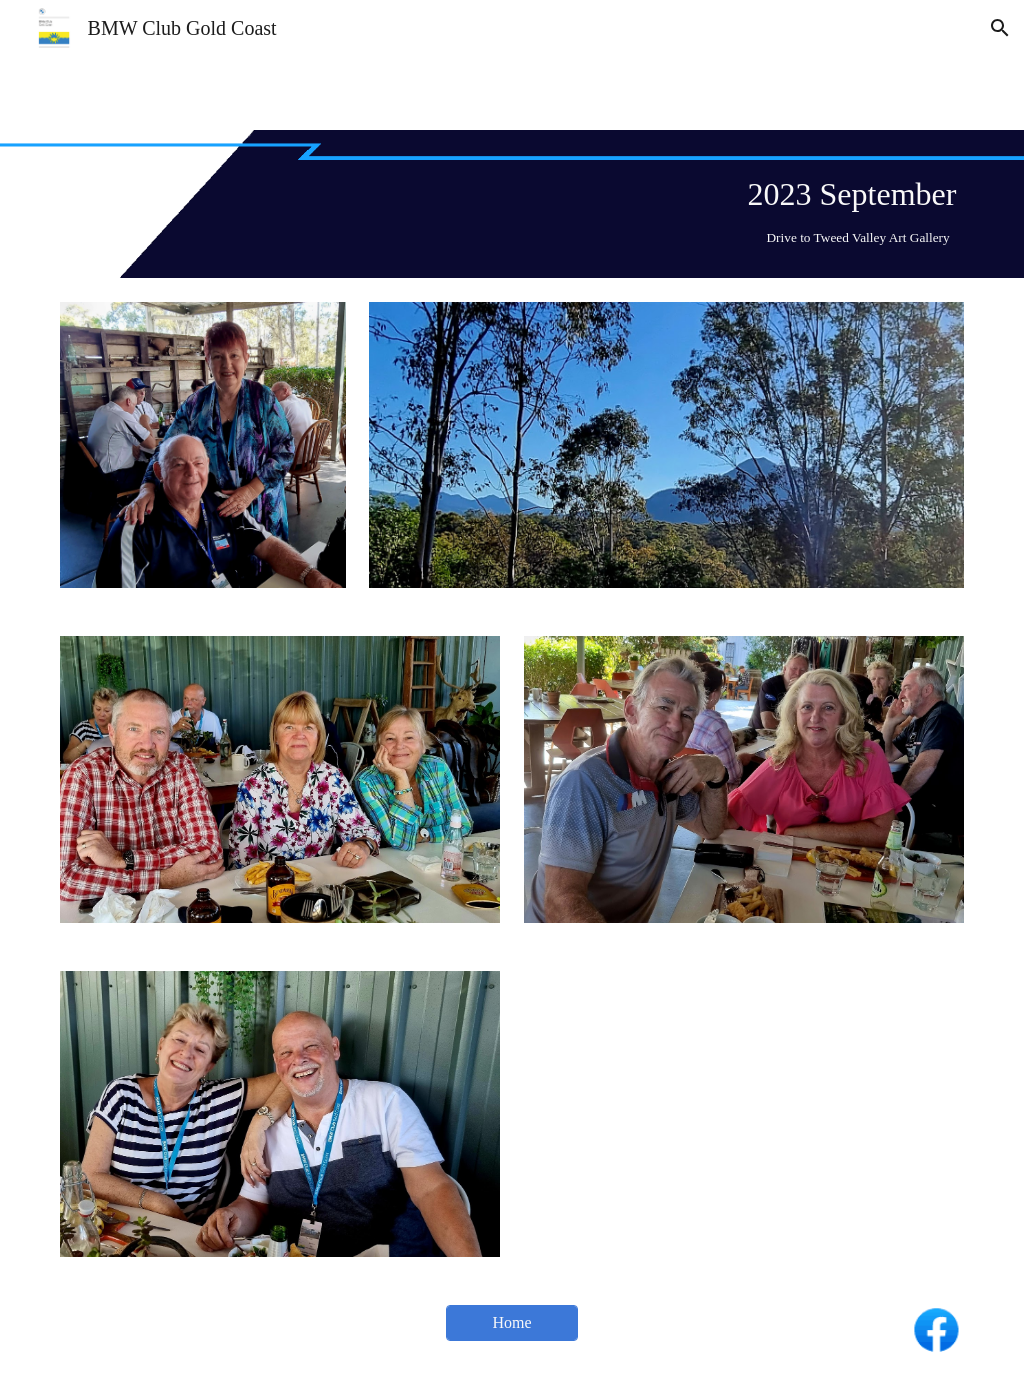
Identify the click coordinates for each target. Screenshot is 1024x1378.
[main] (512, 204)
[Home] (511, 1323)
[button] (1000, 28)
